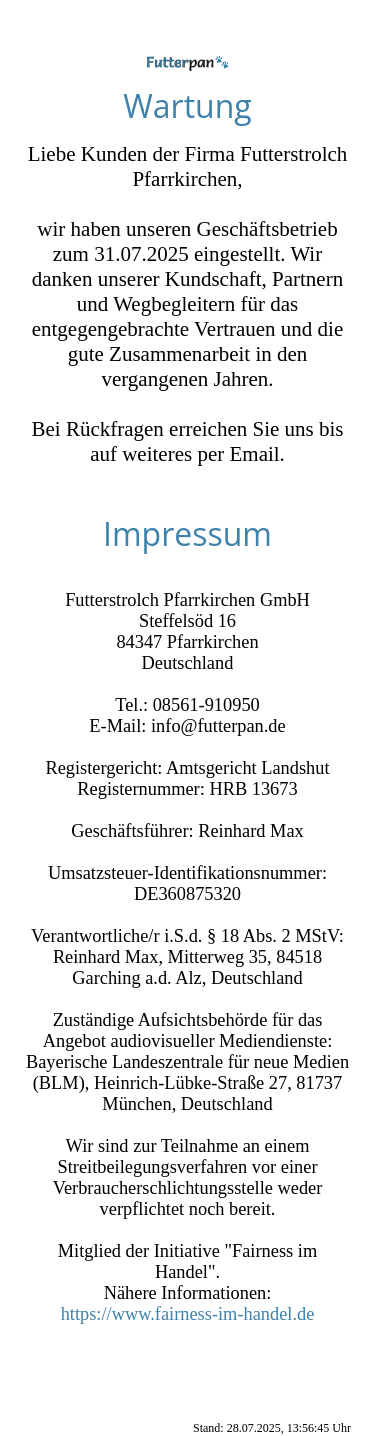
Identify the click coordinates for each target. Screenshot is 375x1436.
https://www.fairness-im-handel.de (188, 1314)
